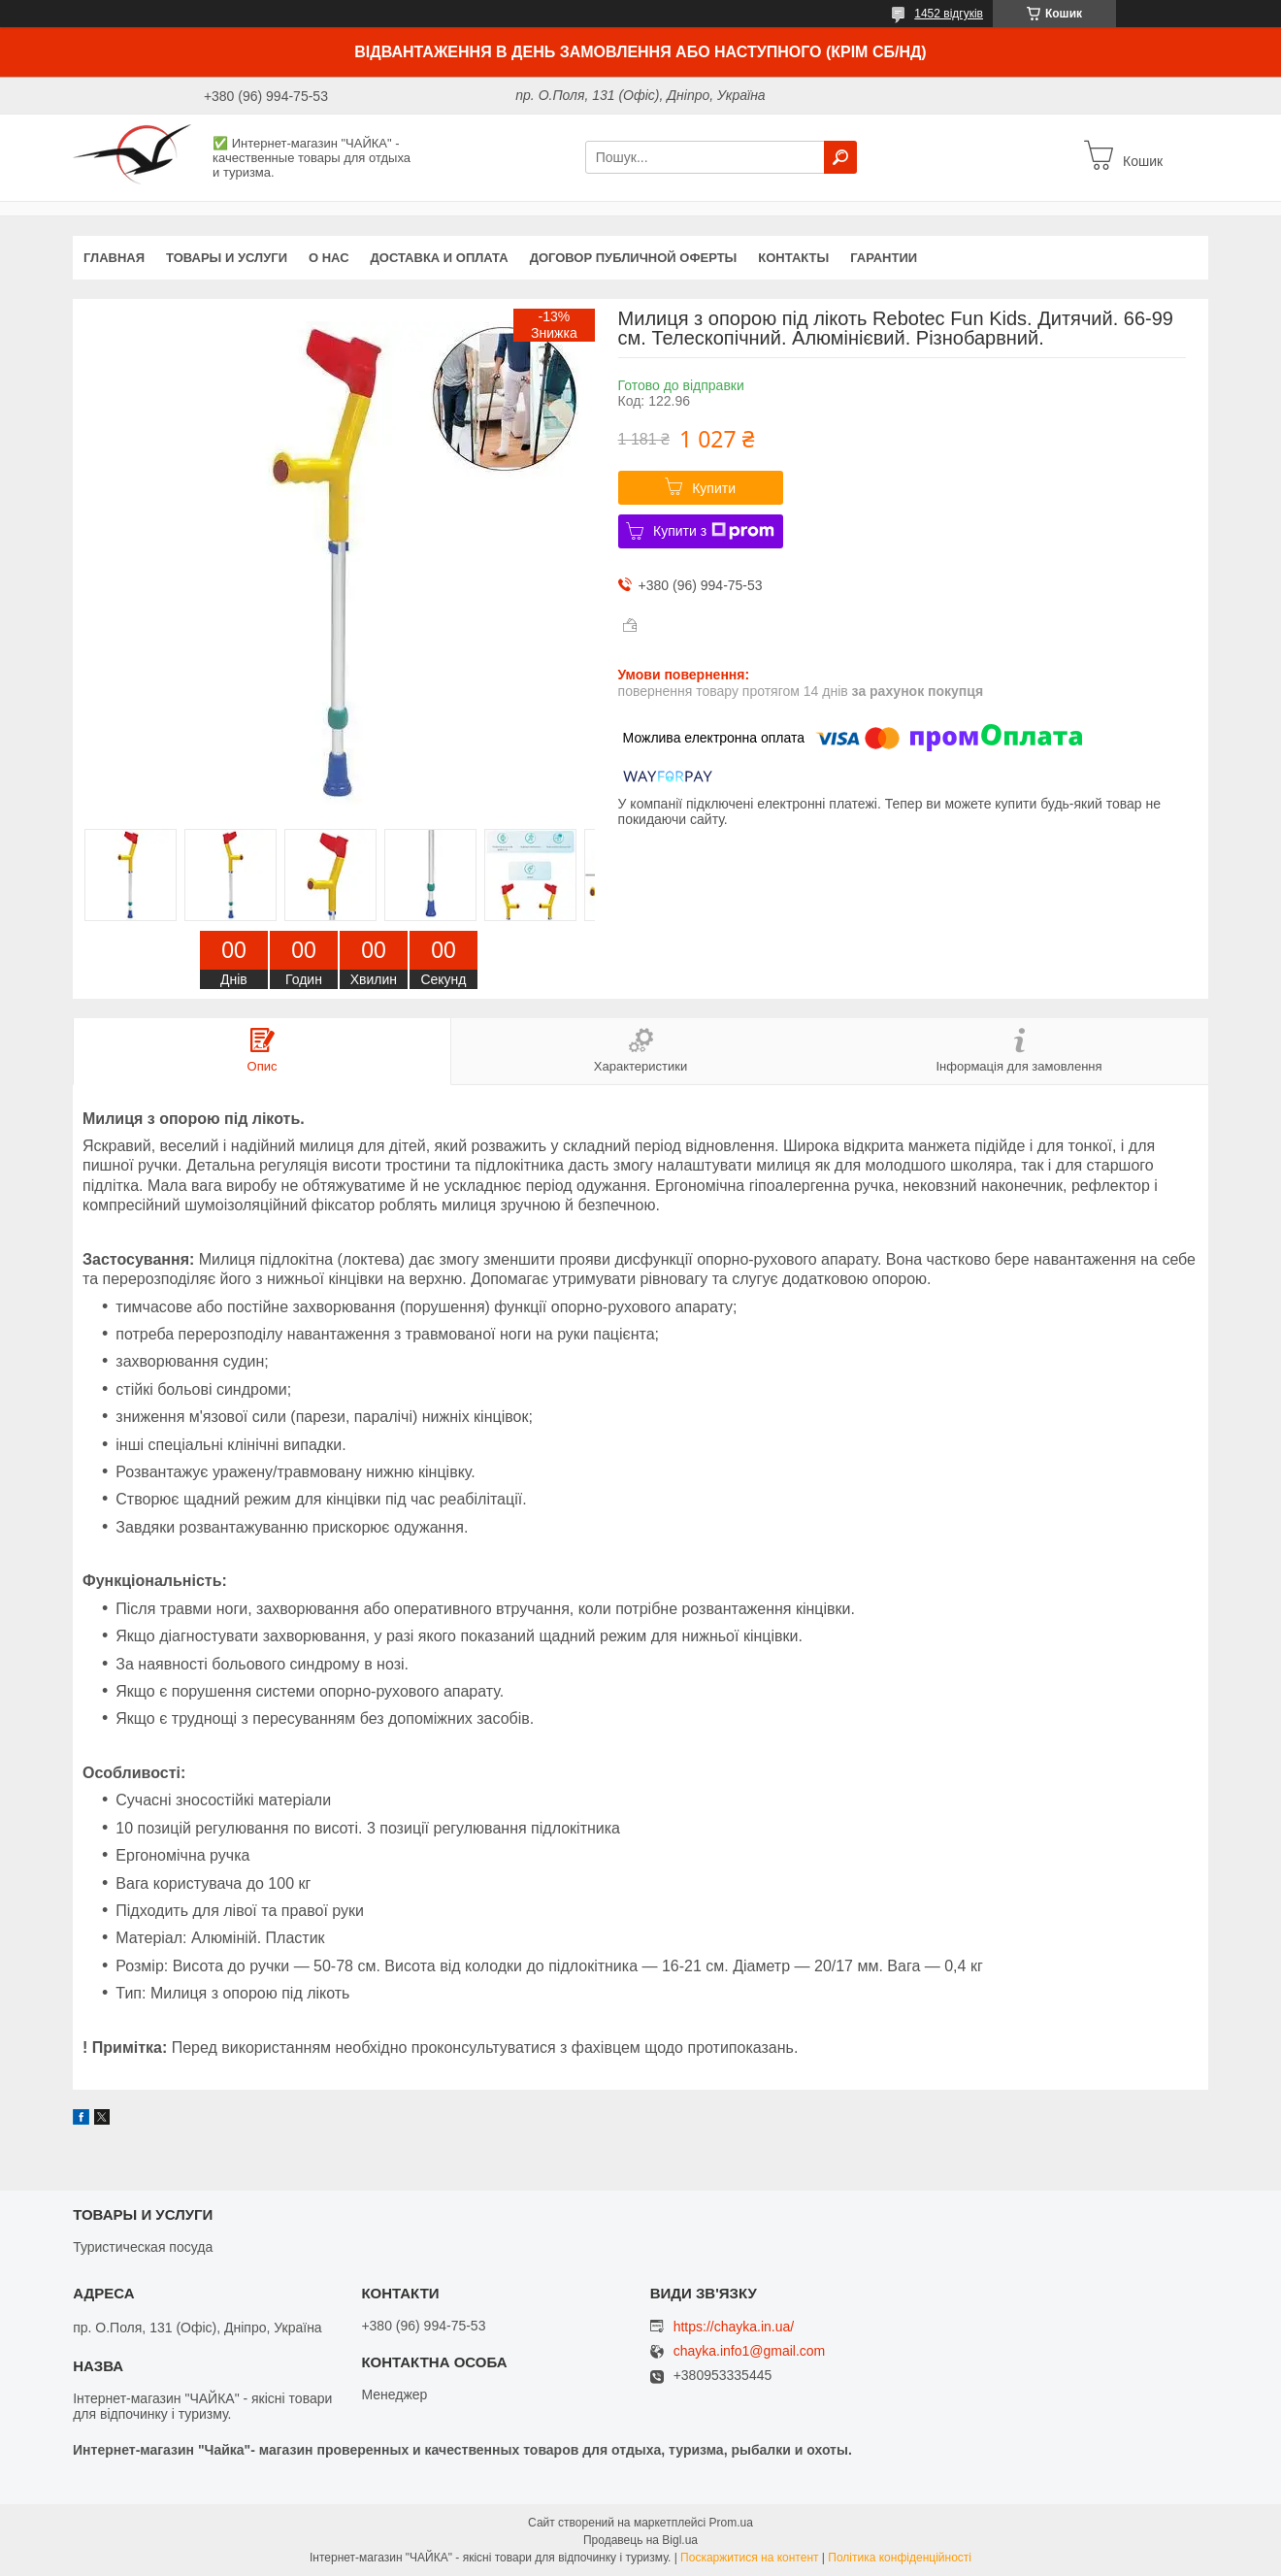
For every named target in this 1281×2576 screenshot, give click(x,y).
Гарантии (883, 257)
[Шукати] (840, 157)
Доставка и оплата (440, 257)
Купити (714, 488)
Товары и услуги (226, 257)
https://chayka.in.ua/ (734, 2326)
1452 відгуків (948, 13)
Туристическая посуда (143, 2247)
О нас (329, 257)
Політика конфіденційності (899, 2557)
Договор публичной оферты (634, 257)
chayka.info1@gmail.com (749, 2351)
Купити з (713, 531)
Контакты (793, 257)
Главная (114, 257)
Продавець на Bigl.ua (640, 2540)
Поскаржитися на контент (749, 2557)
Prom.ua (731, 2522)
